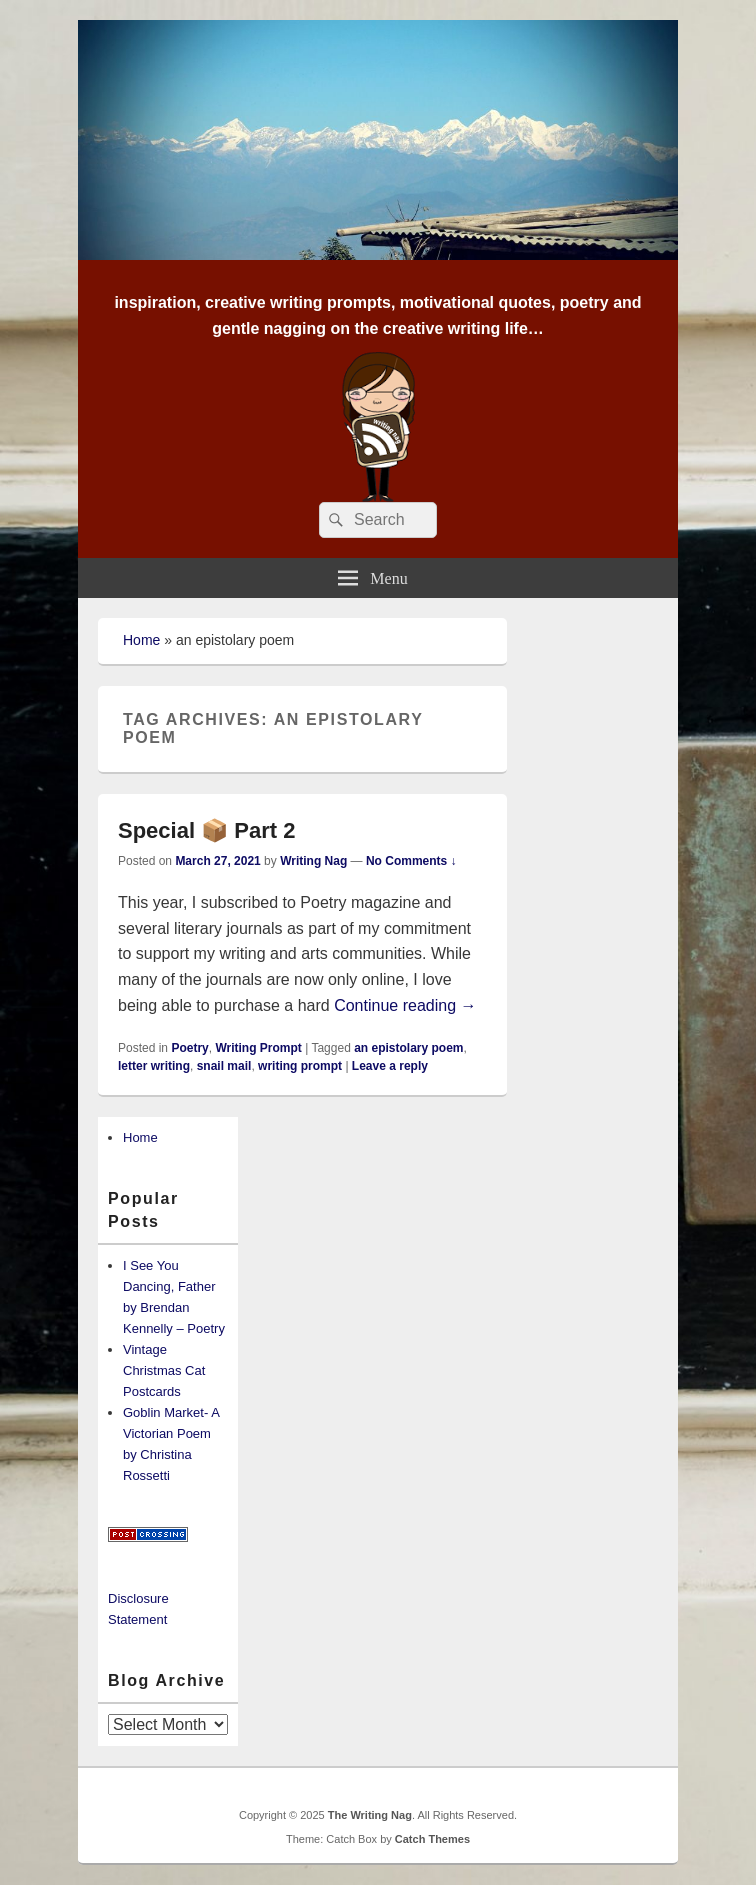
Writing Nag (313, 861)
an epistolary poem (408, 1048)
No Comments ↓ (411, 861)
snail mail (224, 1066)
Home (141, 640)
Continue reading (405, 1005)
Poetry (189, 1048)
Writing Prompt (258, 1048)
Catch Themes (432, 1839)
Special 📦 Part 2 (206, 830)
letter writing (154, 1066)
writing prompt (300, 1066)
